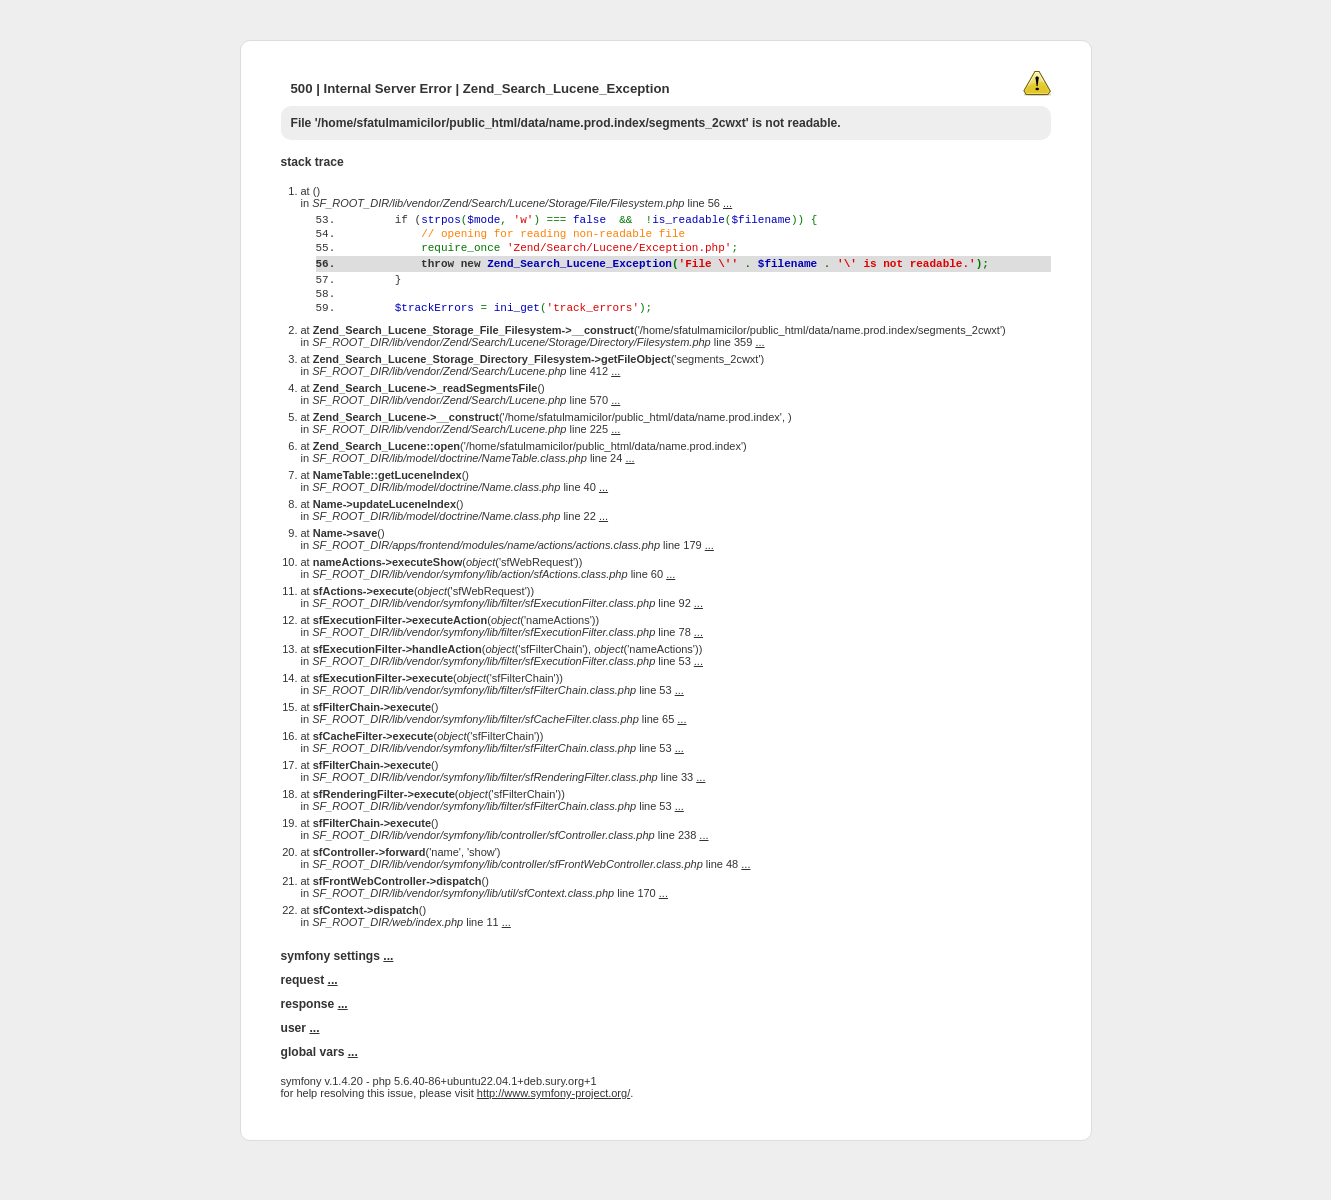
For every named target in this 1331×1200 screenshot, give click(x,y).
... (727, 203)
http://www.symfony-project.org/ (553, 1132)
